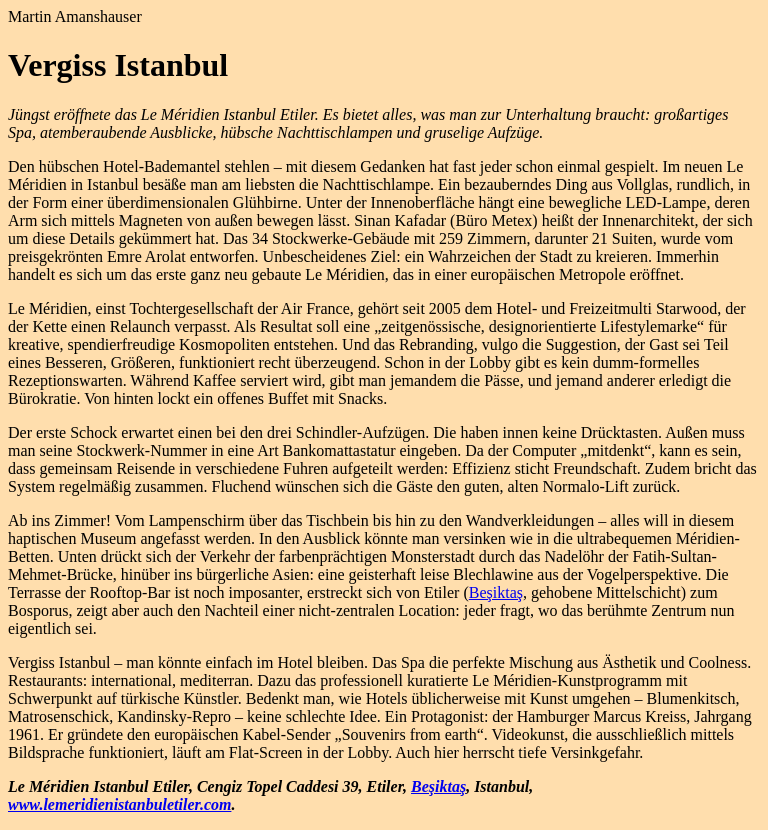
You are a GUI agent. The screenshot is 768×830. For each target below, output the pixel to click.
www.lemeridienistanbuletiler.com (119, 804)
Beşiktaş (496, 592)
